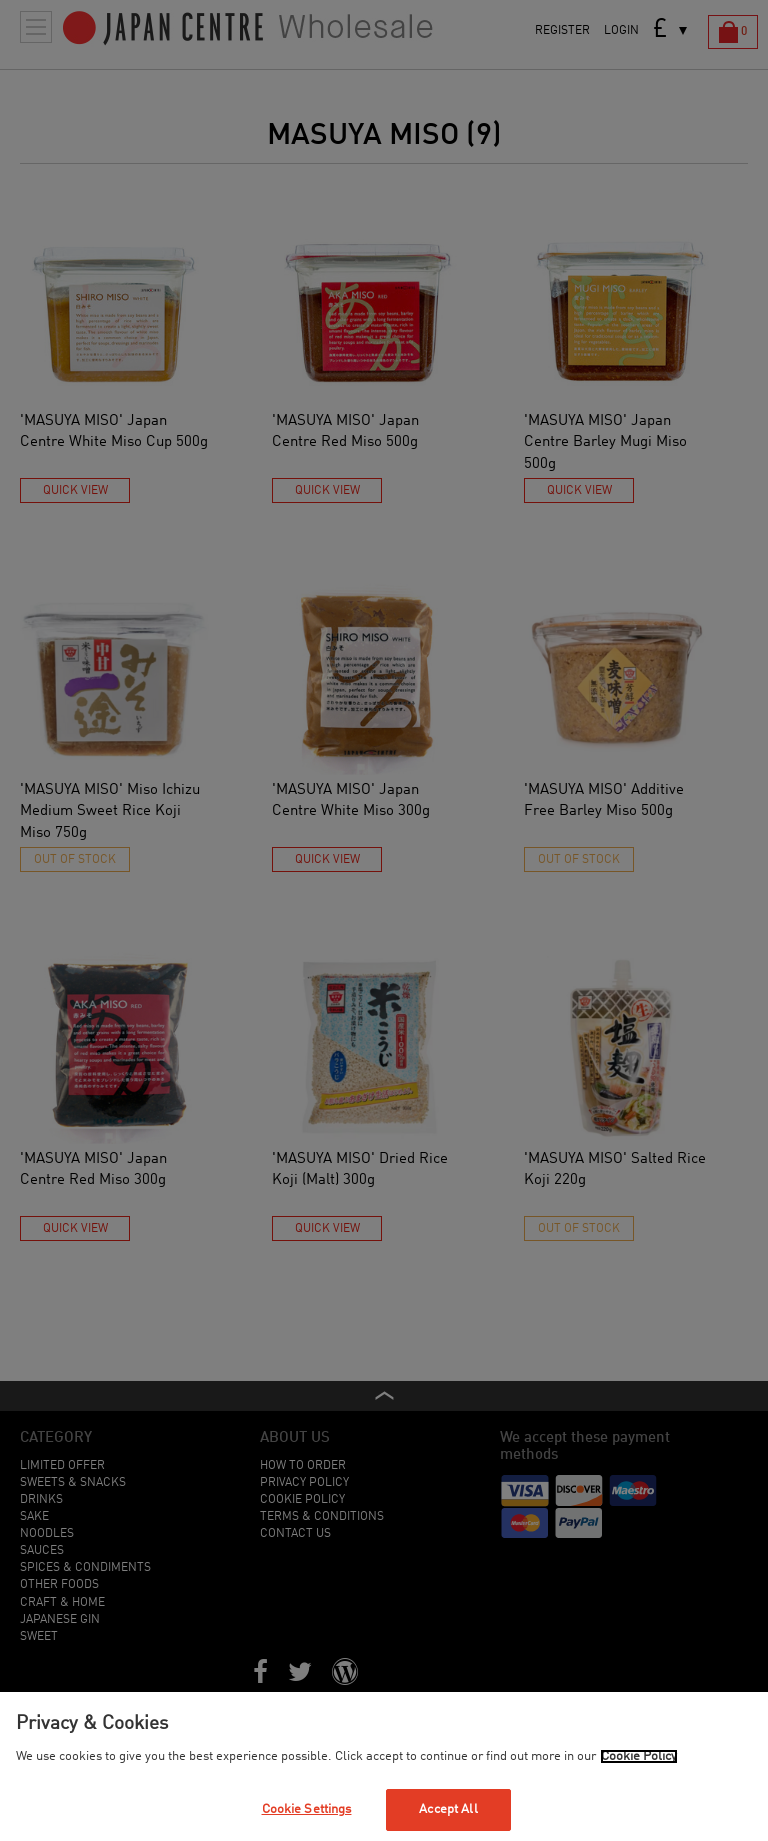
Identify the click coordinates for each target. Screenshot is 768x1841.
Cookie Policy (639, 1756)
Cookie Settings (307, 1809)
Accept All (448, 1809)
